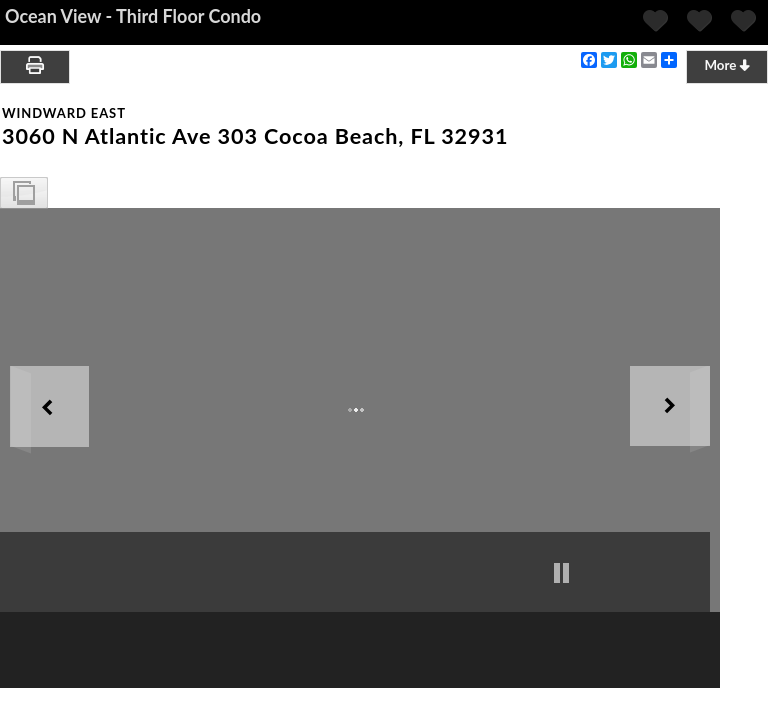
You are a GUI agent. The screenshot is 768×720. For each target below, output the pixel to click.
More (726, 65)
